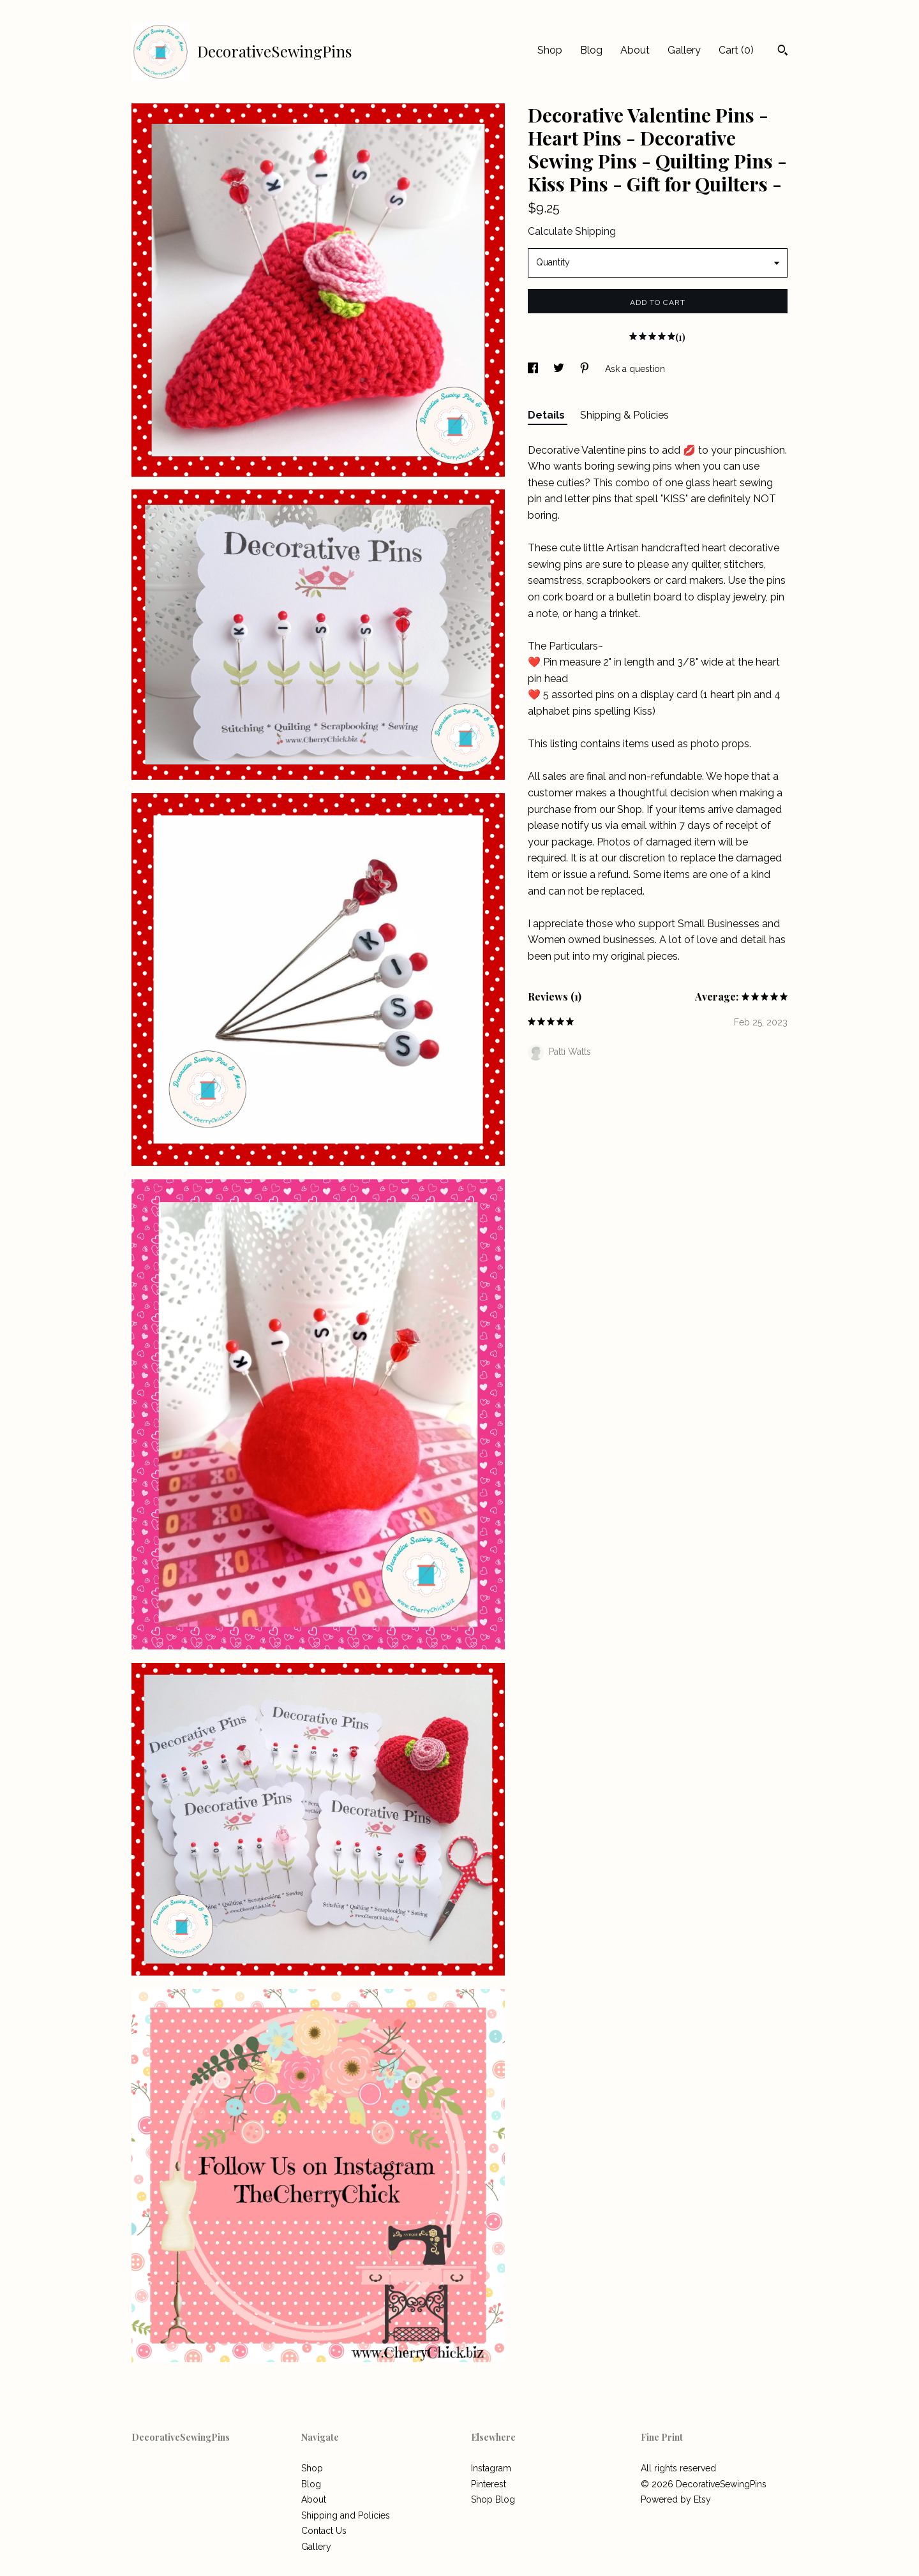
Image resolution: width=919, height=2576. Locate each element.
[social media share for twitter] (560, 369)
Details (547, 415)
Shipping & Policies (624, 415)
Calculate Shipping (572, 231)
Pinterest (488, 2484)
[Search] (783, 52)
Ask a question (635, 369)
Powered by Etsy (676, 2499)
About (635, 50)
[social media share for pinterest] (585, 369)
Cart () (736, 50)
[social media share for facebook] (534, 369)
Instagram (491, 2468)
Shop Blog (493, 2499)
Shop (549, 50)
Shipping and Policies (345, 2515)
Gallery (684, 50)
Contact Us (324, 2531)
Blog (591, 50)
